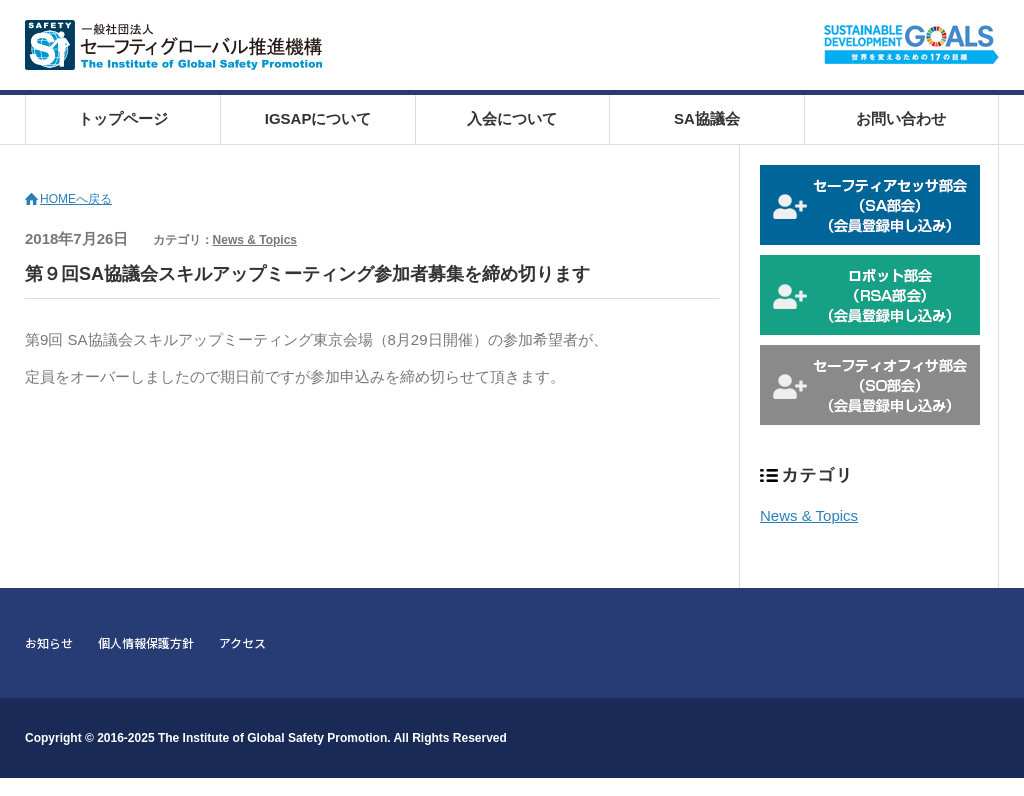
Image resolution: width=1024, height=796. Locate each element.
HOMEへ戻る (76, 199)
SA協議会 (707, 118)
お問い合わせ (901, 118)
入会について (512, 118)
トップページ (123, 118)
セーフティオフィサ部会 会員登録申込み (870, 385)
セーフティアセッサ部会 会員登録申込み (870, 205)
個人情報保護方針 (146, 642)
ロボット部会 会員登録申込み (870, 295)
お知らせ (49, 642)
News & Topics (255, 240)
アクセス (242, 642)
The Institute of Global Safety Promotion (272, 738)
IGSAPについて (318, 118)
